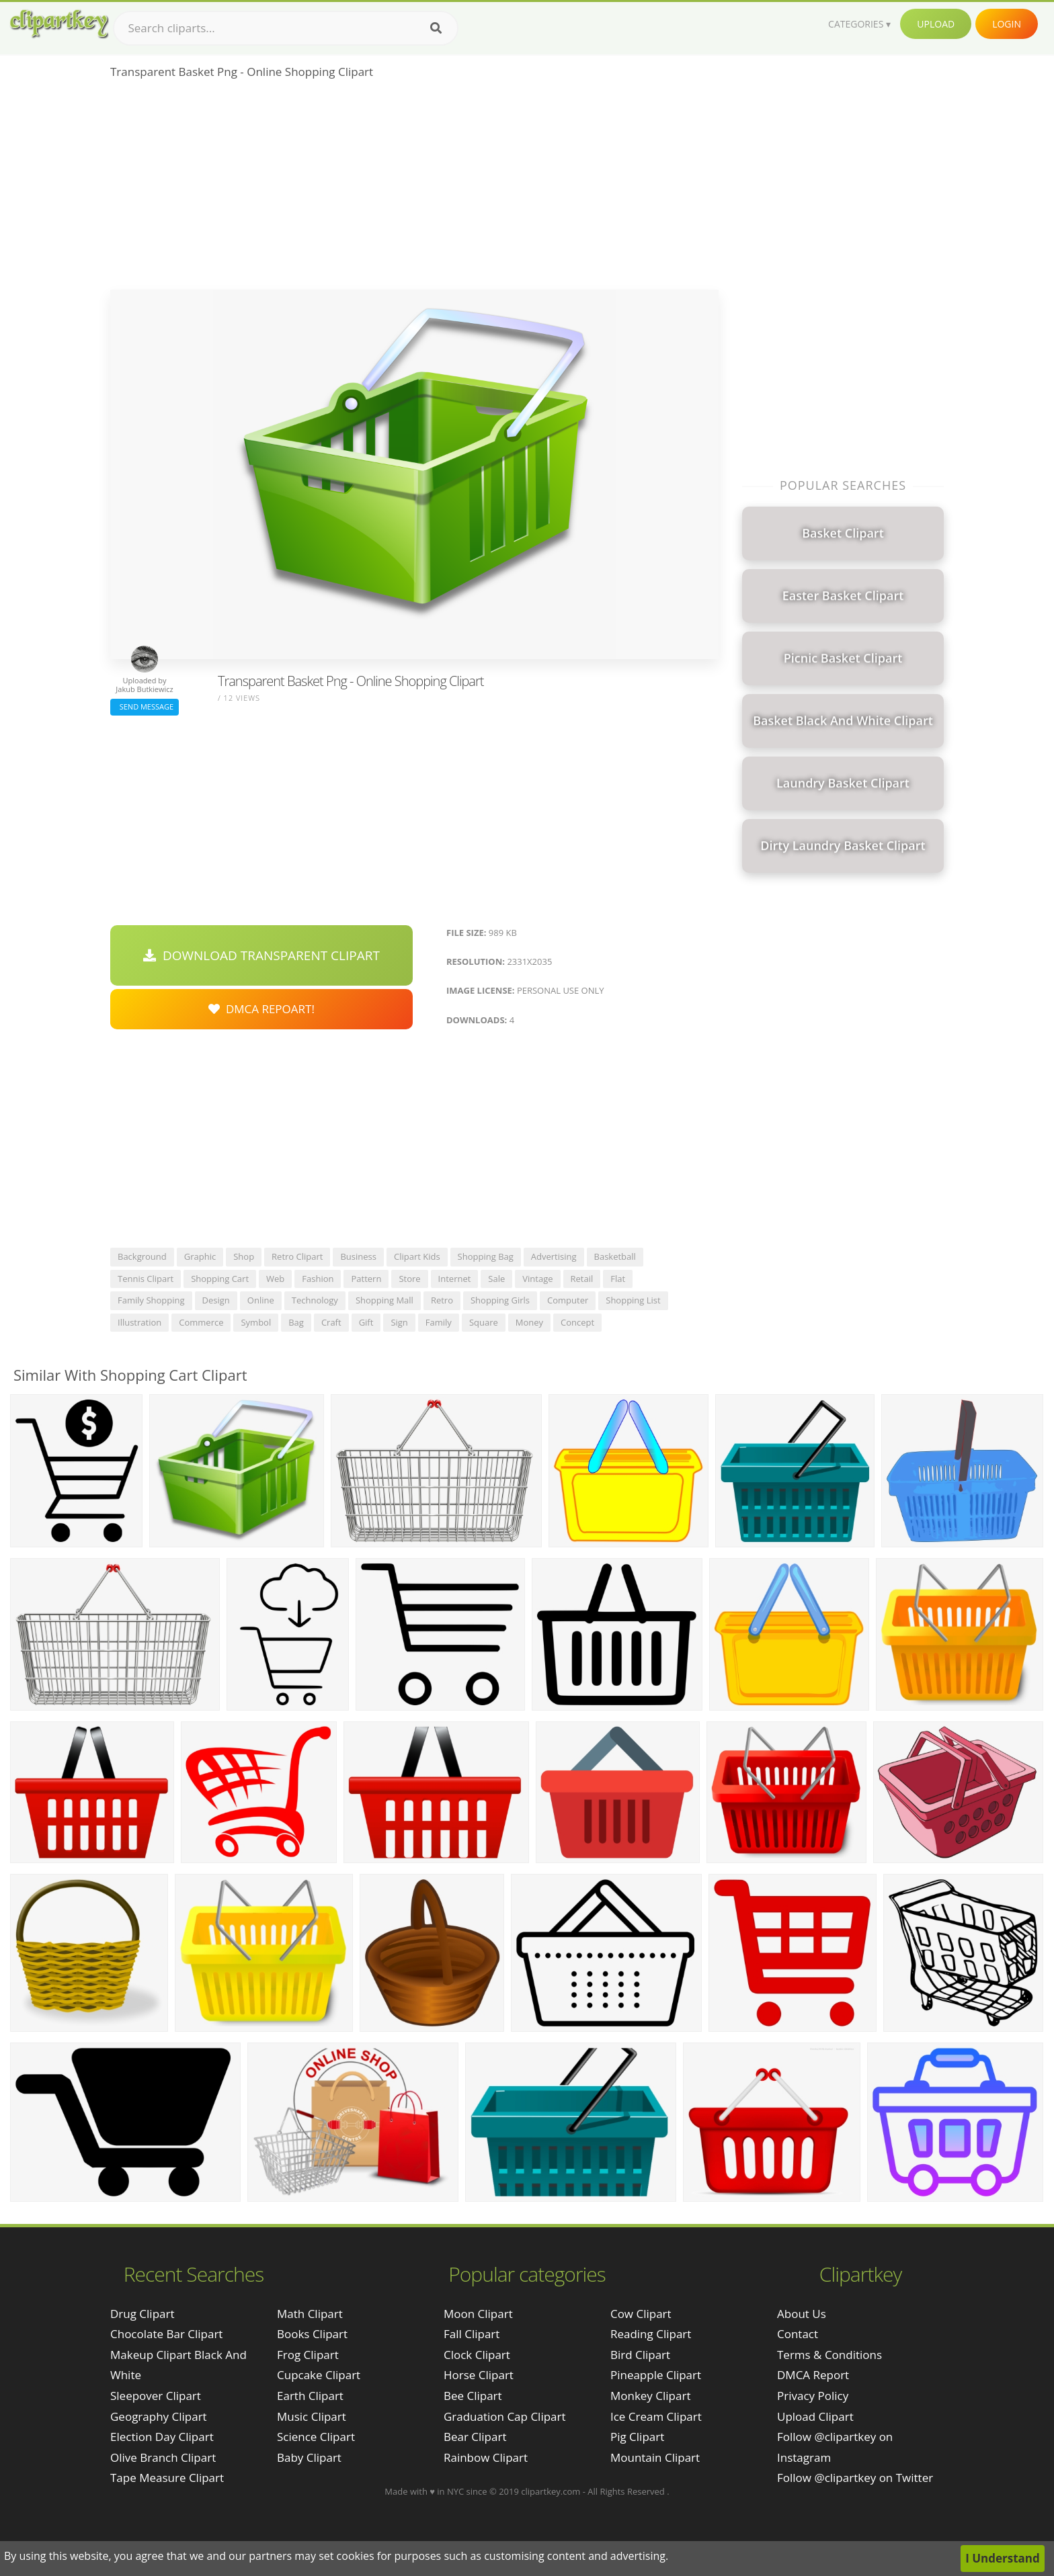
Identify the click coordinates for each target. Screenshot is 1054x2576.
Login (1006, 23)
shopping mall (384, 1300)
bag (296, 1322)
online (260, 1300)
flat (617, 1279)
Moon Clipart (478, 2313)
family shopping (151, 1300)
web (275, 1279)
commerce (201, 1322)
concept (577, 1322)
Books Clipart (312, 2334)
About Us (801, 2313)
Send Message (144, 706)
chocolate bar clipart (166, 2334)
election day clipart (162, 2436)
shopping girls (500, 1300)
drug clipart (142, 2313)
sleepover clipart (155, 2395)
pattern (366, 1279)
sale (496, 1279)
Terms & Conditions (829, 2354)
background (142, 1256)
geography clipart (158, 2416)
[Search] (436, 28)
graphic (200, 1256)
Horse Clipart (479, 2374)
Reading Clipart (650, 2334)
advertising (554, 1256)
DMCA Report (813, 2374)
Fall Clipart (471, 2334)
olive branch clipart (163, 2457)
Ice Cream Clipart (656, 2416)
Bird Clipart (640, 2354)
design (216, 1300)
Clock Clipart (477, 2354)
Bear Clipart (475, 2436)
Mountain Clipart (655, 2457)
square (483, 1322)
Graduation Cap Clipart (505, 2416)
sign (399, 1322)
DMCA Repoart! (261, 1009)
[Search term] (285, 28)
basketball (615, 1256)
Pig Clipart (637, 2436)
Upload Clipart (815, 2416)
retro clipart (297, 1256)
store (409, 1279)
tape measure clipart (167, 2477)
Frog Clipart (308, 2354)
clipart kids (417, 1256)
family (438, 1322)
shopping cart (220, 1279)
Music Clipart (311, 2416)
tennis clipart (145, 1279)
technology (315, 1300)
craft (331, 1322)
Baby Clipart (309, 2457)
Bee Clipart (473, 2395)
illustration (139, 1322)
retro (442, 1300)
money (529, 1322)
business (358, 1256)
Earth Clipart (310, 2395)
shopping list (633, 1300)
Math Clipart (310, 2313)
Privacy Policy (812, 2395)
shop (243, 1256)
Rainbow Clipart (486, 2457)
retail (582, 1279)
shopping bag (486, 1256)
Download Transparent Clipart (261, 955)
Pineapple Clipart (655, 2374)
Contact (797, 2334)
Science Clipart (316, 2436)
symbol (256, 1322)
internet (454, 1279)
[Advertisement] (414, 189)
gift (366, 1322)
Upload (936, 23)
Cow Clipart (641, 2313)
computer (567, 1300)
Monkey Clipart (650, 2395)
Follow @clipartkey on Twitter (855, 2477)
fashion (317, 1279)
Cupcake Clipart (318, 2374)
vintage (537, 1279)
